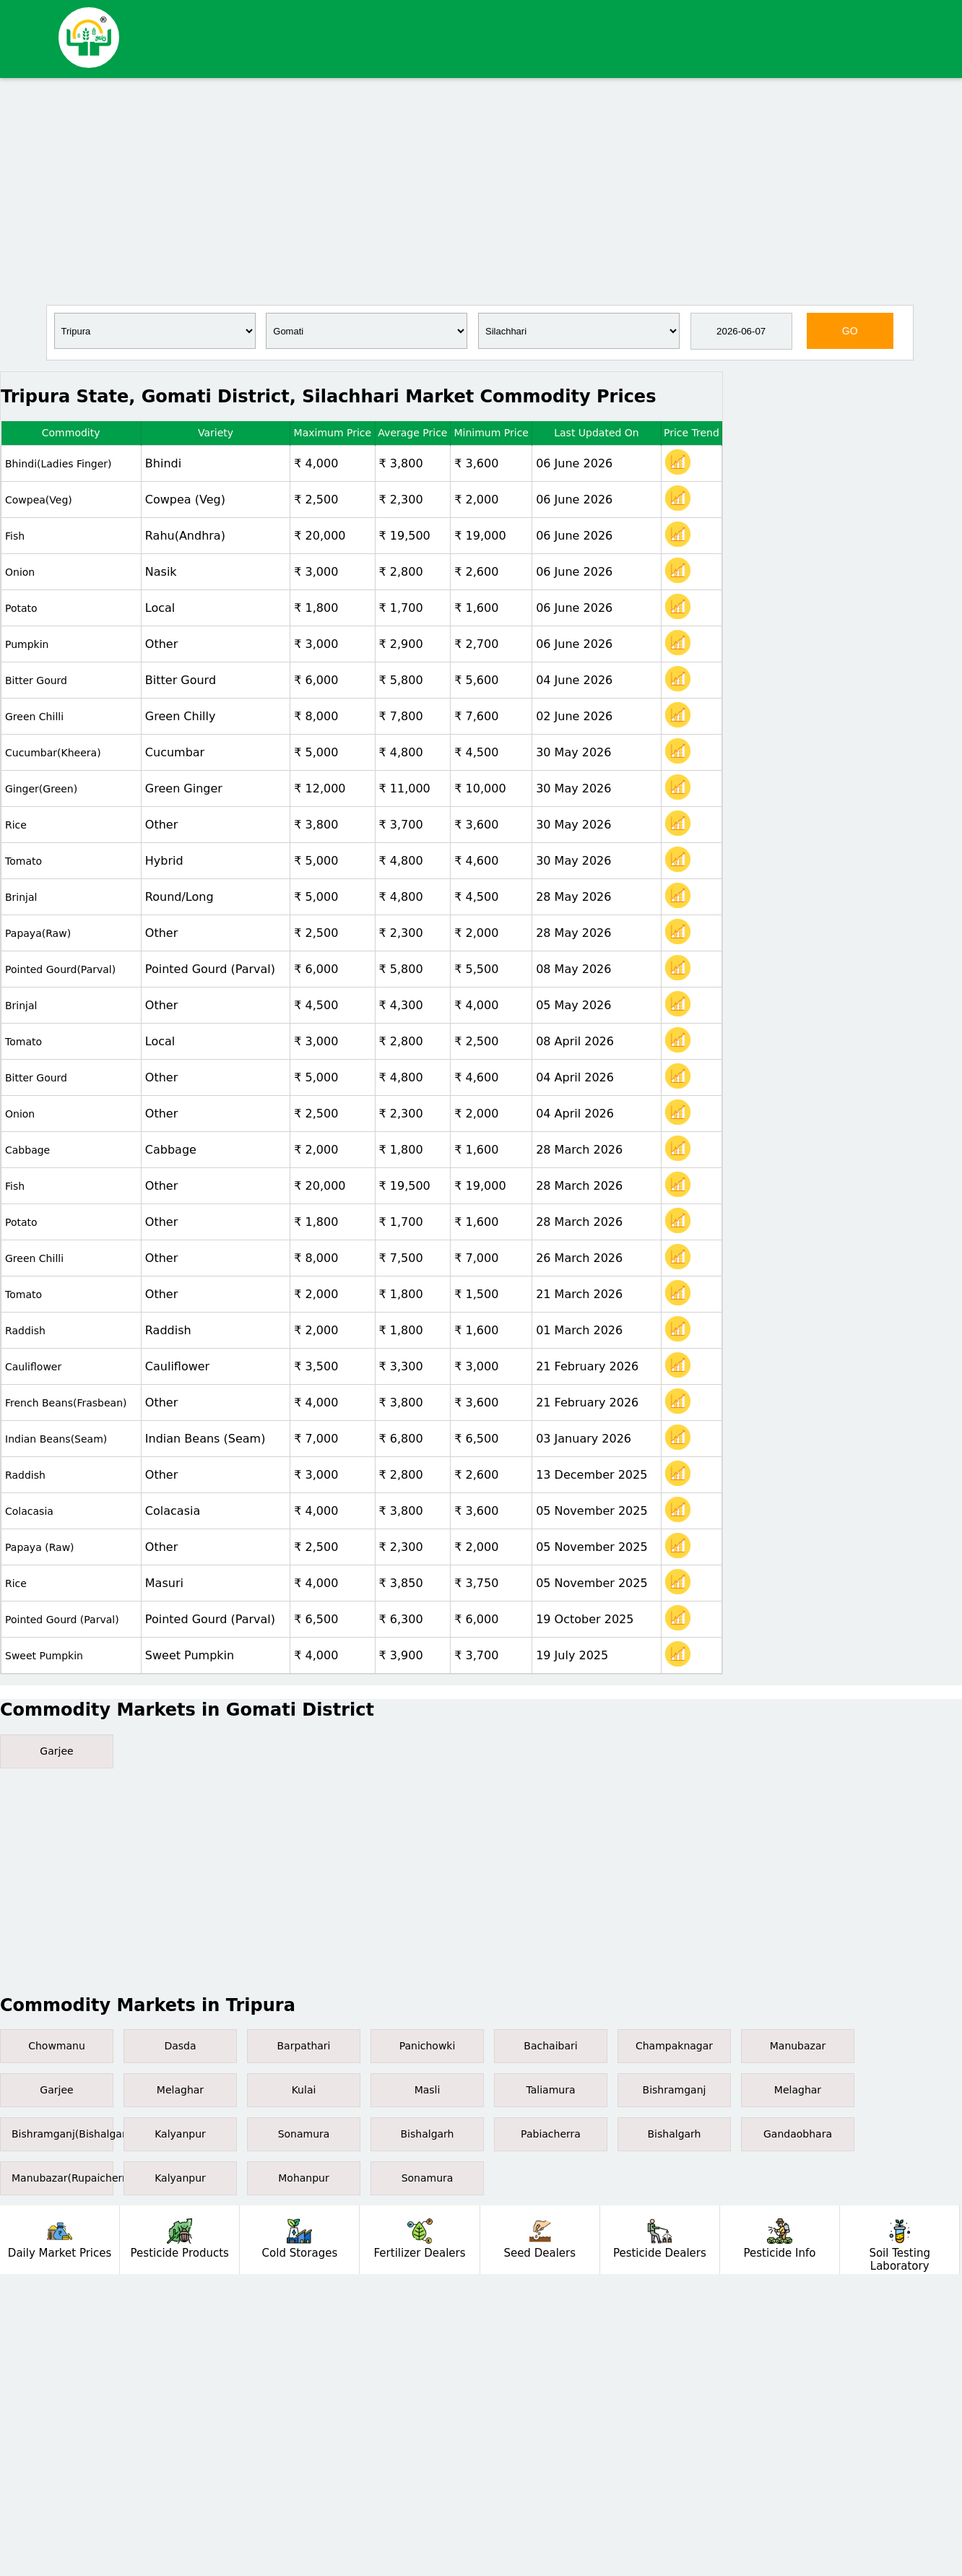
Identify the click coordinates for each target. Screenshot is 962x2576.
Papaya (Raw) (39, 1547)
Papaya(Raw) (38, 933)
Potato (21, 608)
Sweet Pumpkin (44, 1655)
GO (850, 331)
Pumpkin (26, 644)
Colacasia (29, 1511)
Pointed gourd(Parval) (60, 969)
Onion (20, 572)
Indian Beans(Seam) (56, 1439)
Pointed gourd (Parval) (62, 1619)
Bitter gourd (36, 680)
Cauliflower (33, 1367)
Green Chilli (34, 716)
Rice (16, 825)
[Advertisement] (481, 190)
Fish (15, 536)
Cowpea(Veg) (38, 500)
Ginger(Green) (41, 789)
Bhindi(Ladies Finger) (58, 464)
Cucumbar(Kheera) (53, 752)
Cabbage (27, 1150)
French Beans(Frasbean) (66, 1403)
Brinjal (21, 897)
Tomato (23, 861)
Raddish (25, 1330)
